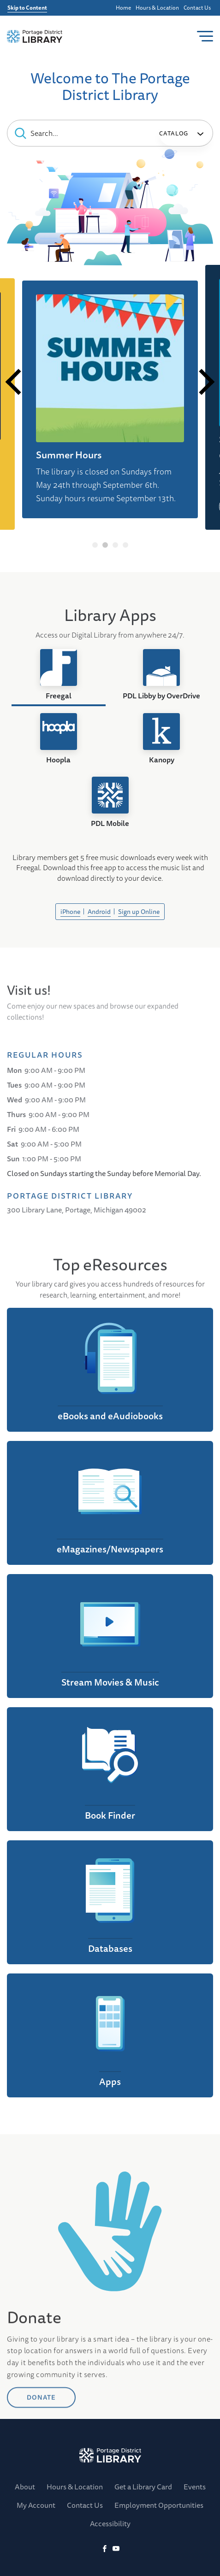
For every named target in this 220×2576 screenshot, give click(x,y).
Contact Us (197, 8)
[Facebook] (104, 2549)
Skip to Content (27, 8)
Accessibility (110, 2523)
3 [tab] (115, 545)
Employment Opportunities (158, 2505)
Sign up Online (139, 912)
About (25, 2487)
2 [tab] (105, 545)
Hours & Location (157, 8)
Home (123, 8)
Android (99, 912)
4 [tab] (125, 545)
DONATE (41, 2451)
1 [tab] (94, 545)
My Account (36, 2505)
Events (195, 2487)
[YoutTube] (116, 2549)
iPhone (70, 912)
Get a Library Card (143, 2487)
